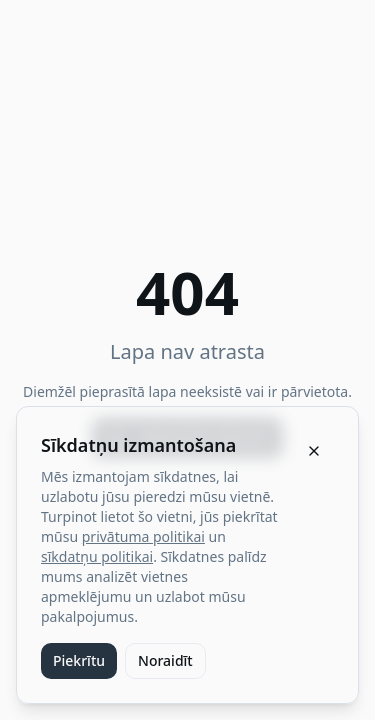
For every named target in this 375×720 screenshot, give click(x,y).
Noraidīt (165, 660)
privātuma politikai (143, 536)
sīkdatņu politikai (97, 556)
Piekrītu (79, 660)
